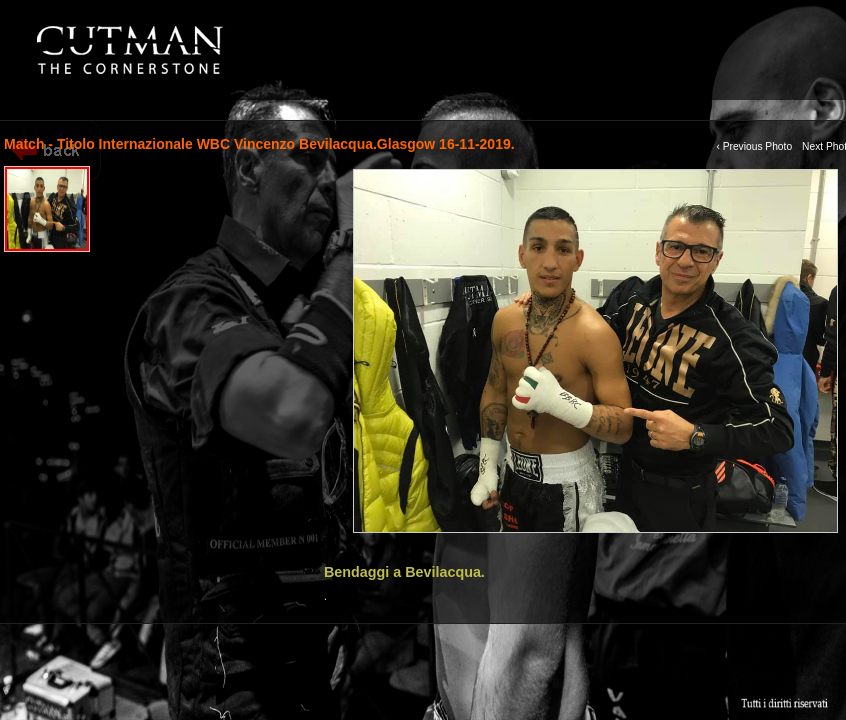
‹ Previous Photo (754, 146)
